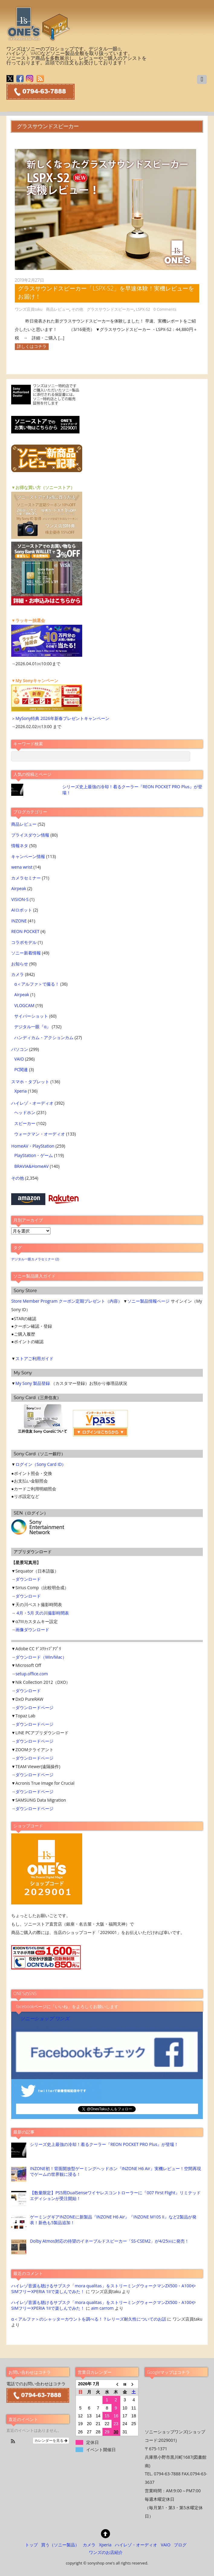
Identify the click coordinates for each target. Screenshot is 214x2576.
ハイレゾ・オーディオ (32, 1103)
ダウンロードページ (34, 1707)
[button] (13, 2442)
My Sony (23, 1383)
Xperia (20, 1091)
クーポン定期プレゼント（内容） (90, 1301)
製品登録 (41, 1383)
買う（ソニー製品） (60, 2545)
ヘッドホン (24, 1112)
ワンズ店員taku (28, 309)
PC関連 (21, 1069)
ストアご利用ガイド (34, 1358)
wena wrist (21, 867)
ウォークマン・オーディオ (39, 1134)
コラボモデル (24, 942)
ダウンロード (28, 1579)
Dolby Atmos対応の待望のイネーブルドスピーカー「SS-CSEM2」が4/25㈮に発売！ (109, 2241)
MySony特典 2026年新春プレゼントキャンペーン (62, 718)
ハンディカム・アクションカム (43, 1037)
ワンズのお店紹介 (106, 2552)
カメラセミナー (26, 878)
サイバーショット (31, 1016)
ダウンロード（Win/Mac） (40, 1657)
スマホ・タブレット (30, 1081)
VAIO (19, 1059)
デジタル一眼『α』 (32, 1026)
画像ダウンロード (32, 1629)
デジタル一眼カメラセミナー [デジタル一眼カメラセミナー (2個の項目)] (35, 1259)
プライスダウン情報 (30, 835)
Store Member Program (34, 1301)
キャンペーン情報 (28, 856)
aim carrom (102, 2308)
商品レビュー (58, 309)
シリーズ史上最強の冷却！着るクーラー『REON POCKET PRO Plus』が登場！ (104, 2144)
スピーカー (24, 1123)
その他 (77, 309)
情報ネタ (19, 845)
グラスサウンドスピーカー (110, 309)
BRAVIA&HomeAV (31, 1166)
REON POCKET (25, 931)
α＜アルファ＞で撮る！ (36, 984)
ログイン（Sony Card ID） (40, 1464)
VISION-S (19, 899)
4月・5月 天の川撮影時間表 (43, 1613)
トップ (31, 2545)
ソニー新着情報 (26, 953)
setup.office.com (31, 1674)
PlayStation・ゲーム (33, 1155)
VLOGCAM (24, 1005)
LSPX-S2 (143, 309)
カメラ (17, 974)
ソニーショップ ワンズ (45, 2018)
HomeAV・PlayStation (32, 1146)
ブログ (180, 2545)
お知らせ (19, 964)
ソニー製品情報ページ (148, 1301)
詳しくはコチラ (32, 346)
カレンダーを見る (50, 2440)
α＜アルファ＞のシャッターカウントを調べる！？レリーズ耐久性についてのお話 (88, 2319)
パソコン (19, 1049)
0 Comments (165, 309)
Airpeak (18, 888)
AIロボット (21, 910)
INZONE (19, 921)
